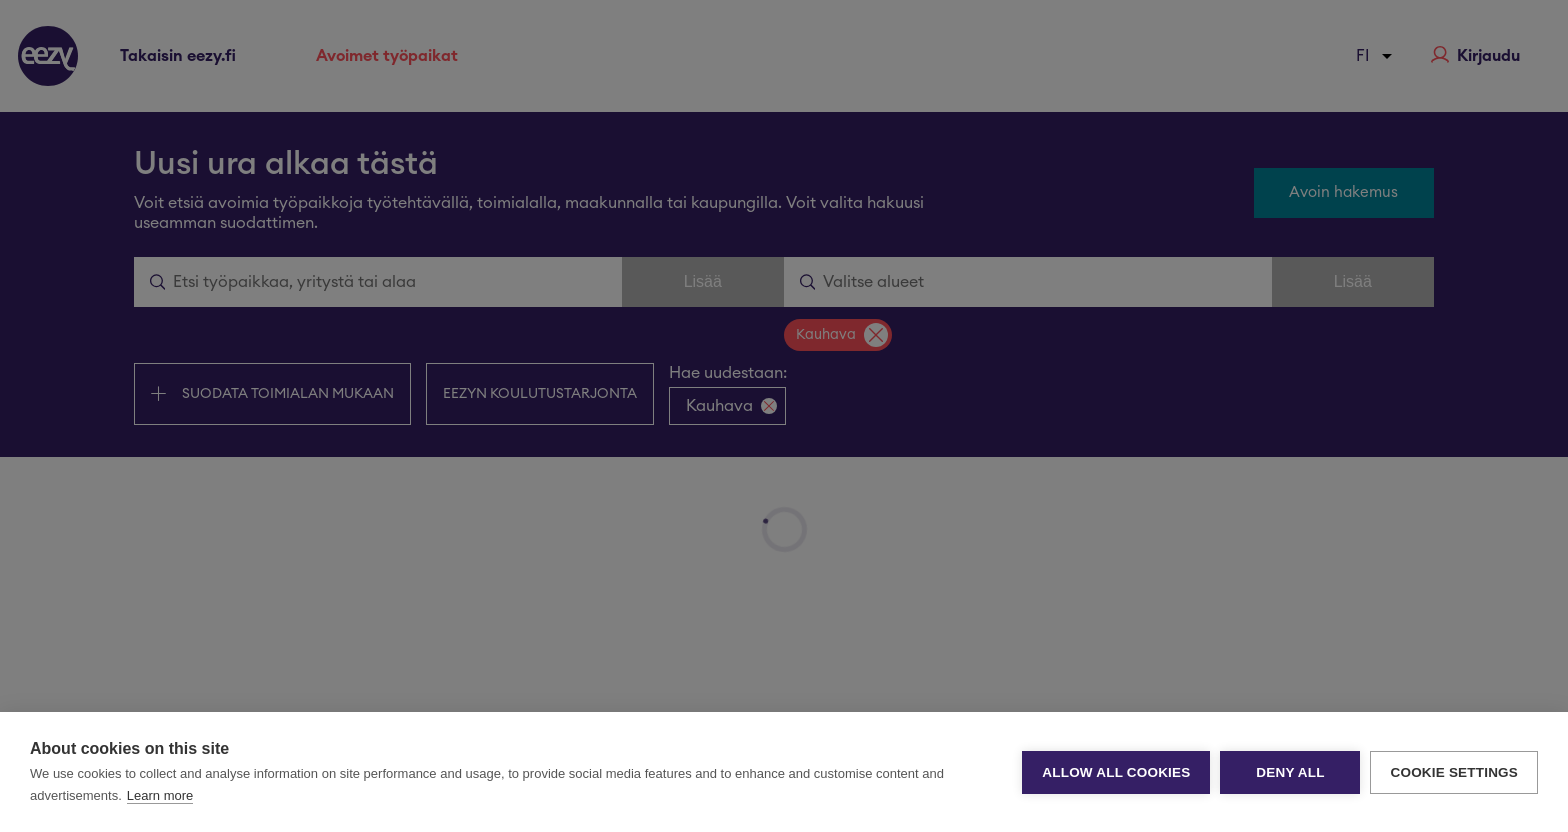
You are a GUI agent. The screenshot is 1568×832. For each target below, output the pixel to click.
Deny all (1290, 772)
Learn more (160, 795)
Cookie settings (1454, 772)
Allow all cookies (1116, 772)
